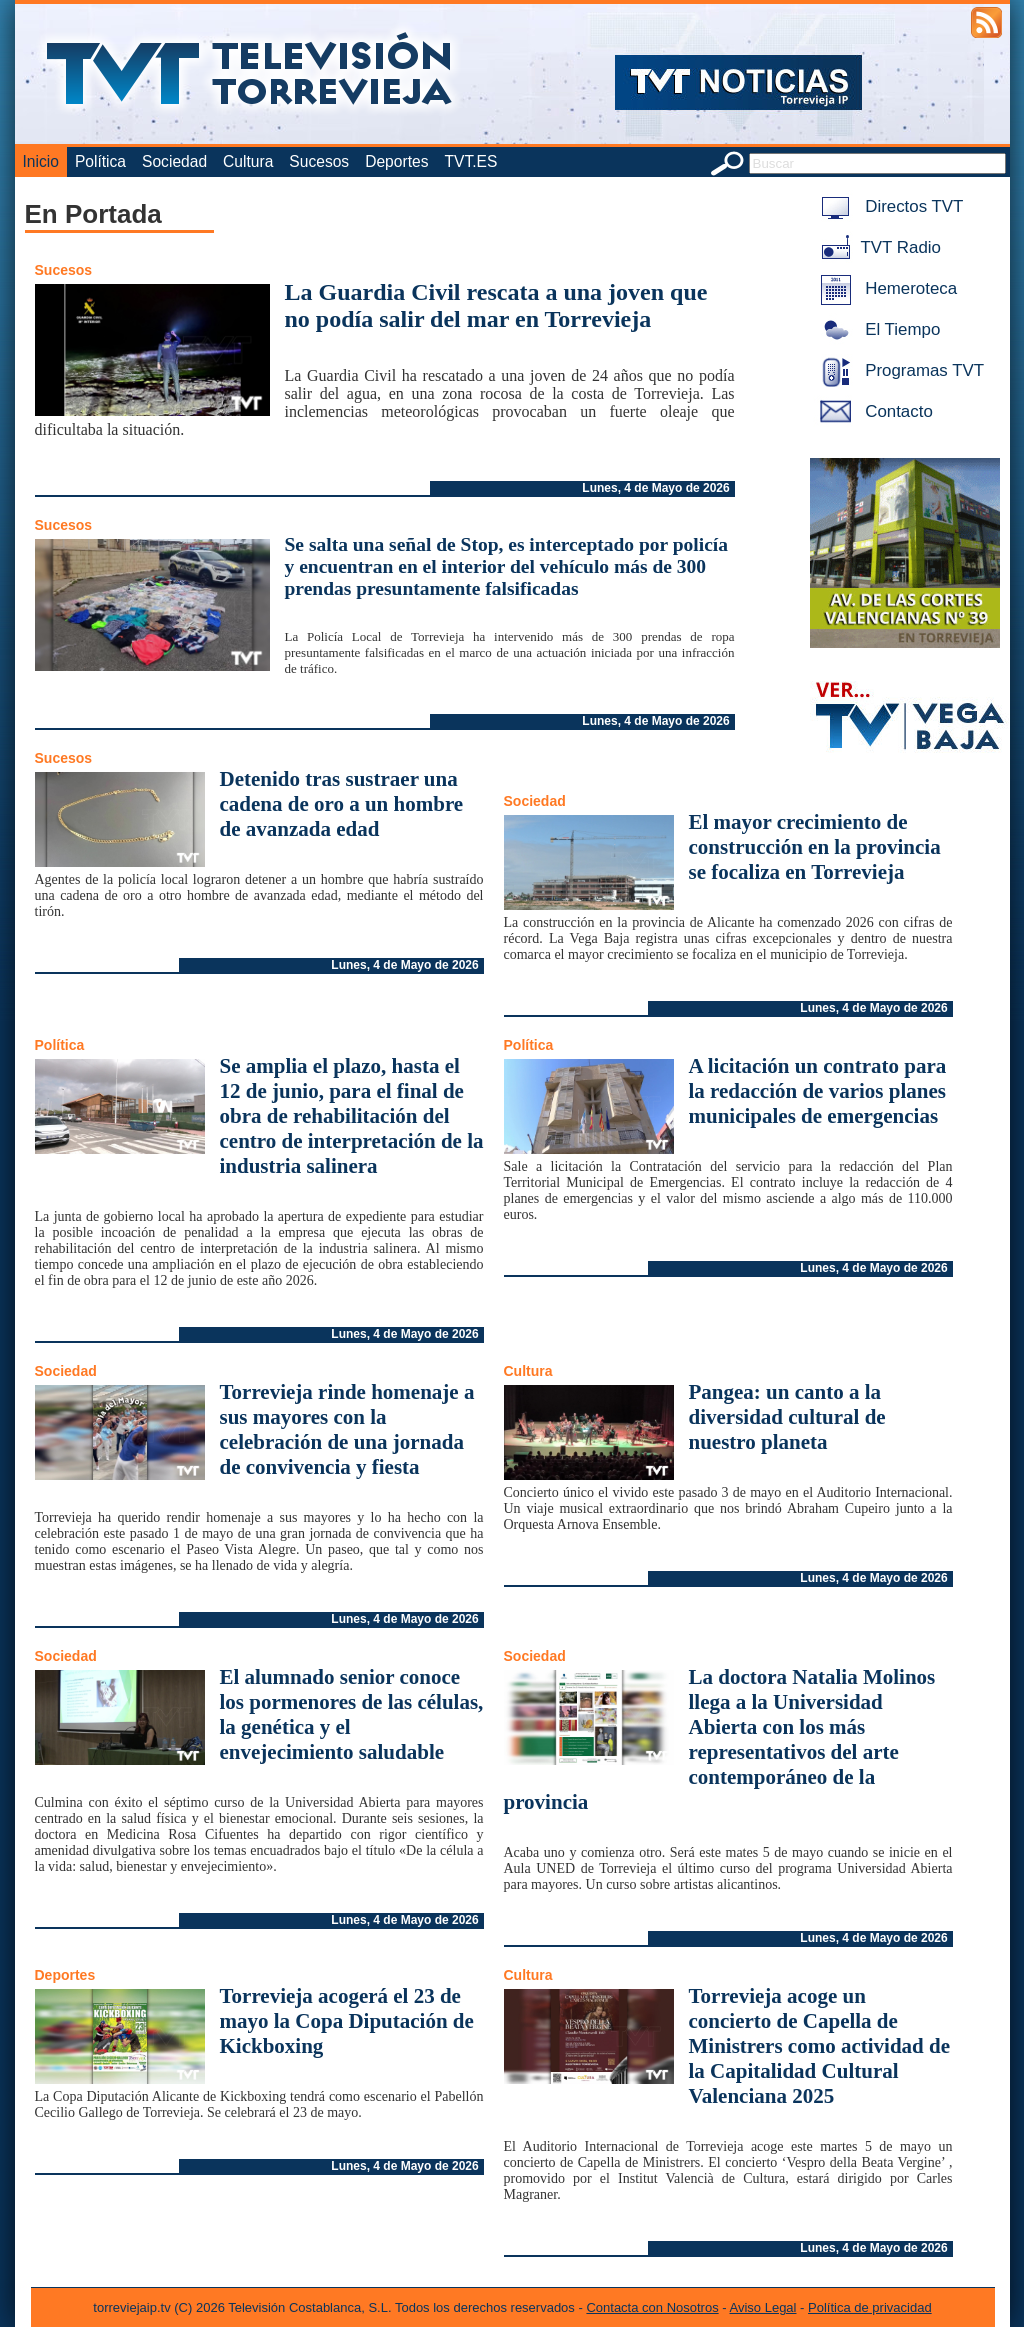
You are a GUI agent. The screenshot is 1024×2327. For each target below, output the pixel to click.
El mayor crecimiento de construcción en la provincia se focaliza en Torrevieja (815, 847)
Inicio (41, 161)
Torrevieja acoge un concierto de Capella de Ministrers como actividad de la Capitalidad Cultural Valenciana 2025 (820, 2046)
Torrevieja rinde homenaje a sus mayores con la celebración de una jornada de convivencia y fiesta (347, 1429)
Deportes (396, 161)
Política (100, 161)
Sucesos (319, 161)
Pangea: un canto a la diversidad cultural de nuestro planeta (787, 1417)
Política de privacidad (870, 2307)
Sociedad (174, 161)
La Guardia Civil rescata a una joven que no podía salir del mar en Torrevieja (496, 305)
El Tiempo (877, 329)
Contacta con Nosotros (652, 2307)
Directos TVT (888, 206)
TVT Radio (877, 247)
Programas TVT (899, 370)
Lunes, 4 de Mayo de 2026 (655, 488)
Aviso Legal (763, 2307)
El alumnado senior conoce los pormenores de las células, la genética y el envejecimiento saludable (352, 1714)
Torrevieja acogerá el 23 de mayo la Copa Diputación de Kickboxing (347, 2021)
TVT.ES (470, 161)
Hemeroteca (885, 288)
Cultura (248, 161)
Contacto (873, 411)
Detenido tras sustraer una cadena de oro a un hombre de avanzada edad (342, 804)
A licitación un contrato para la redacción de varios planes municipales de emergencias (818, 1091)
